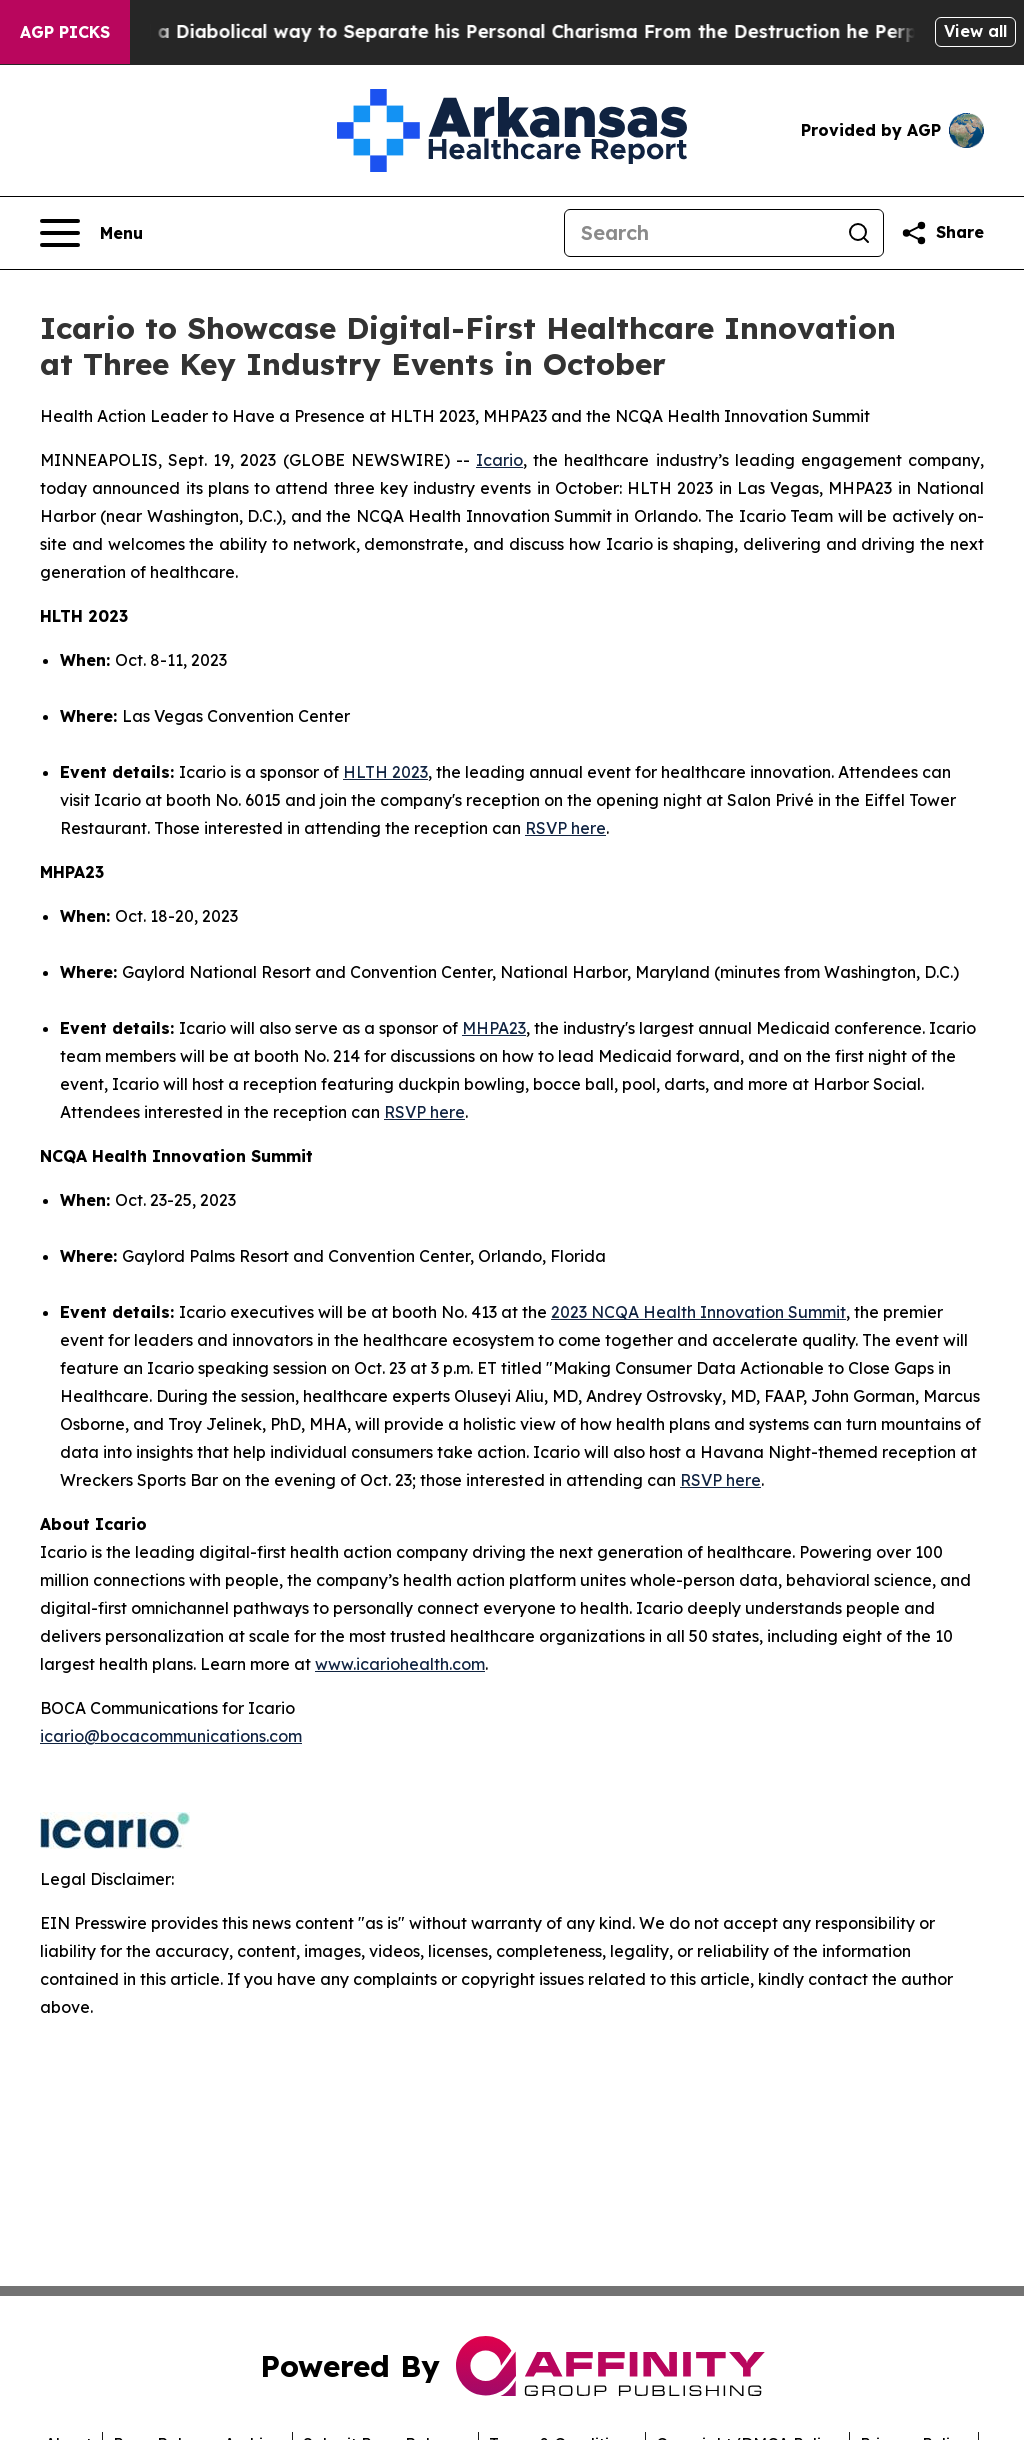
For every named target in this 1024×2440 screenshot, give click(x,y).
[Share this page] (942, 233)
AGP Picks (65, 32)
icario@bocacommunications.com (171, 1736)
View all (975, 31)
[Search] (700, 233)
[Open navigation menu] (91, 233)
